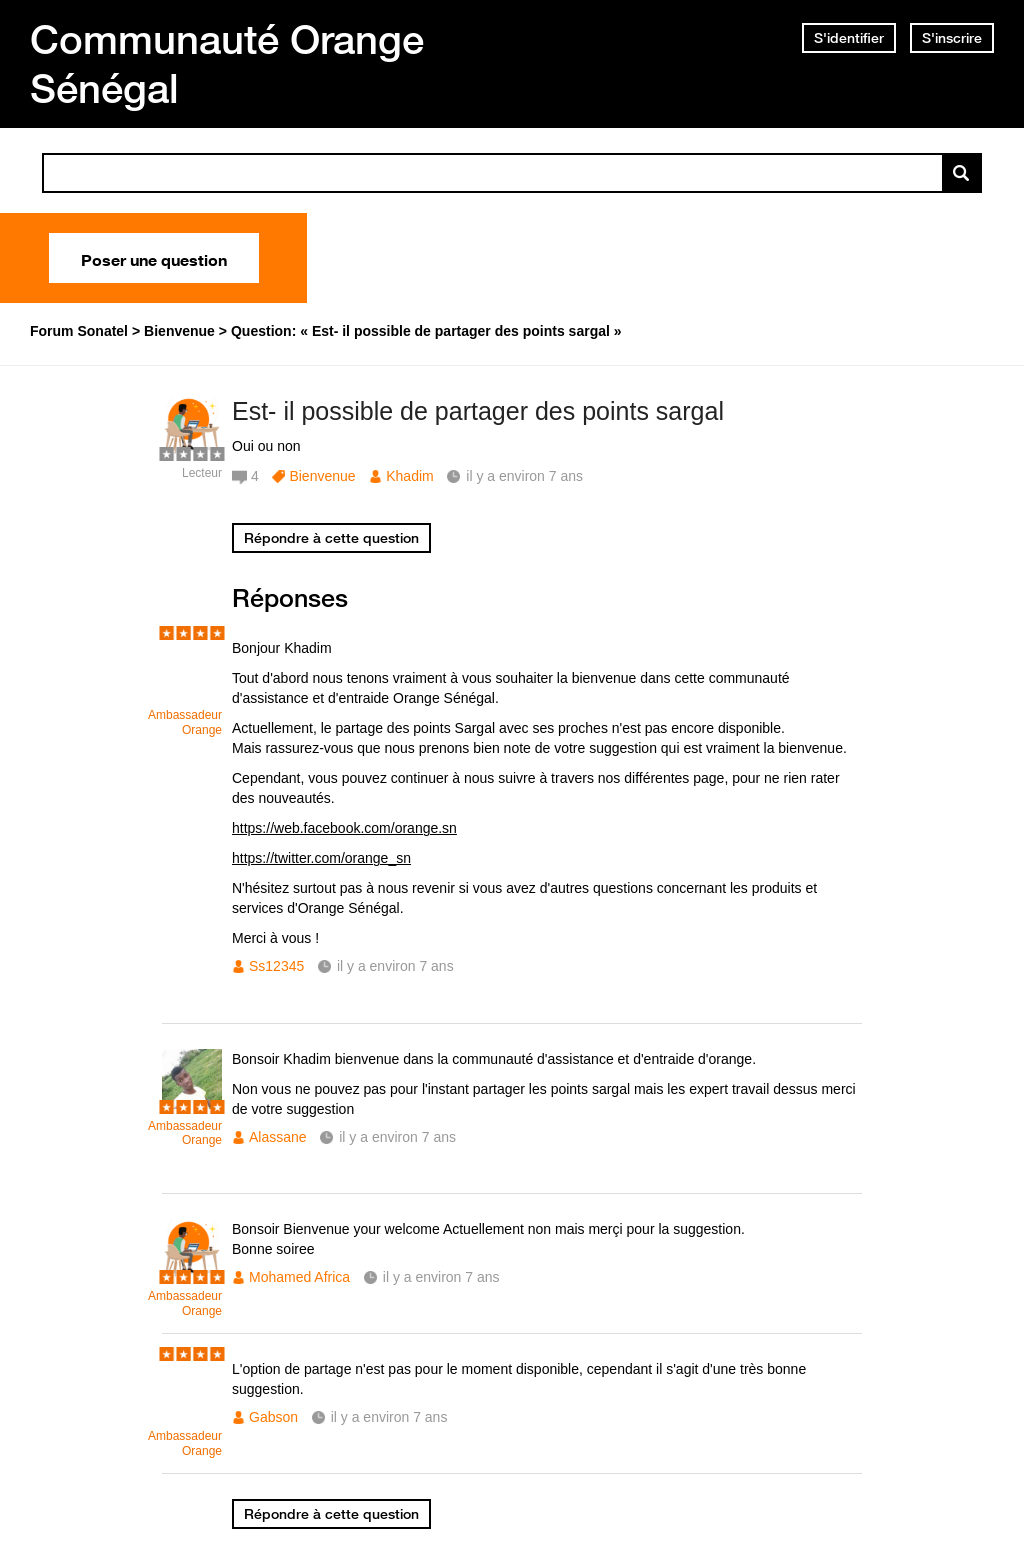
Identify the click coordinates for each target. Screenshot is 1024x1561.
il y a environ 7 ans (395, 966)
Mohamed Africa (299, 1277)
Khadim (409, 476)
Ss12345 (276, 966)
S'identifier (849, 38)
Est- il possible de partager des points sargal (478, 411)
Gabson (273, 1417)
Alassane (278, 1137)
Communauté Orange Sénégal (227, 63)
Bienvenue (322, 476)
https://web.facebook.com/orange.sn (344, 828)
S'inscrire (952, 38)
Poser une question (154, 258)
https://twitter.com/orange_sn (321, 858)
